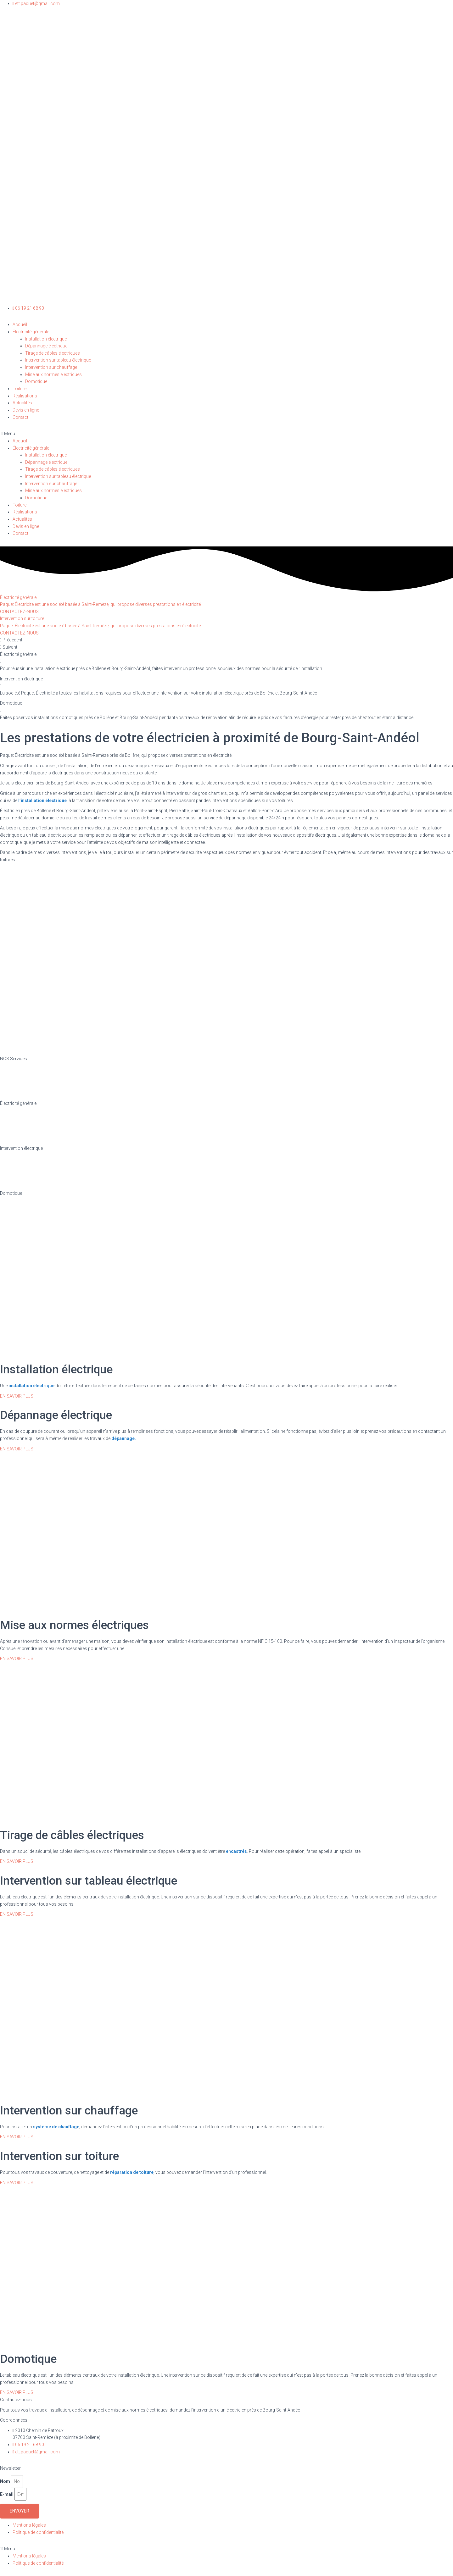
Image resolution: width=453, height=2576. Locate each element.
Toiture (19, 388)
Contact (20, 417)
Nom (5, 2481)
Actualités (22, 402)
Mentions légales (29, 2525)
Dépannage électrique (46, 345)
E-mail (7, 2494)
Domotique (36, 381)
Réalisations (25, 395)
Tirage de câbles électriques (52, 353)
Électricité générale (31, 331)
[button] (226, 433)
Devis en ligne (26, 410)
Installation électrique (46, 338)
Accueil (20, 324)
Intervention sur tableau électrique (58, 360)
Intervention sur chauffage (51, 367)
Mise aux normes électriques (53, 374)
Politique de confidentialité (38, 2532)
